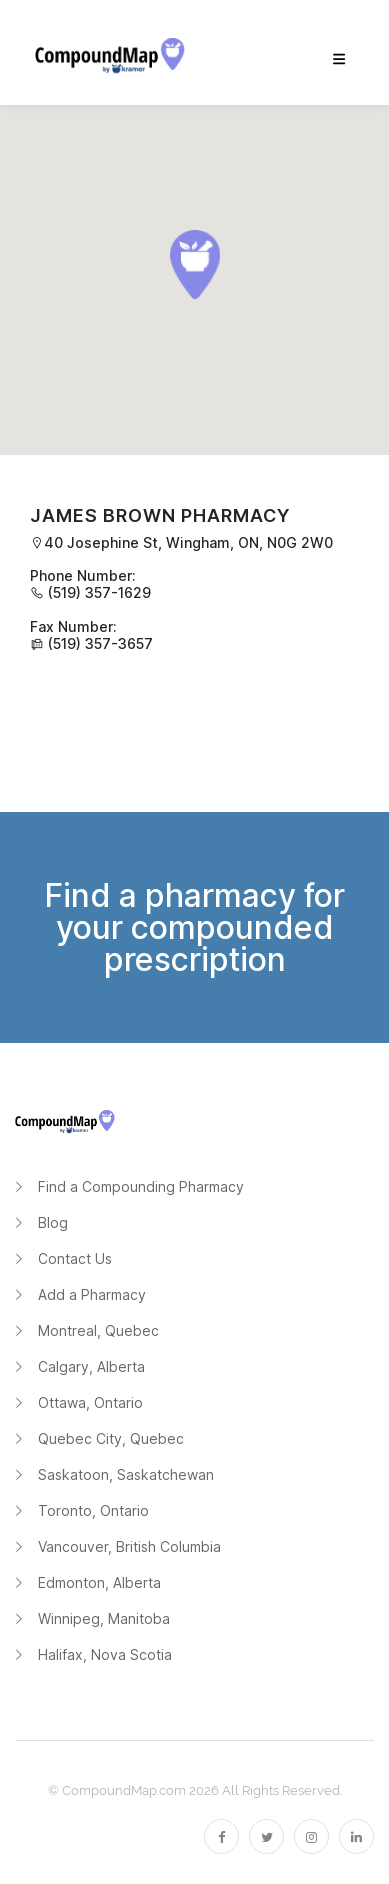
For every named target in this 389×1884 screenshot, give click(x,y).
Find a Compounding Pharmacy (141, 1186)
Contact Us (75, 1258)
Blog (53, 1222)
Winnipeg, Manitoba (104, 1618)
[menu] (339, 59)
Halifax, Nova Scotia (105, 1654)
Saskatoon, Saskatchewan (126, 1474)
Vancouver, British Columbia (129, 1546)
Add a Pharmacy (92, 1294)
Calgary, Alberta (91, 1366)
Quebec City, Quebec (111, 1438)
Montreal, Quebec (98, 1330)
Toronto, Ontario (93, 1510)
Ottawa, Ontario (90, 1402)
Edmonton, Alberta (99, 1582)
